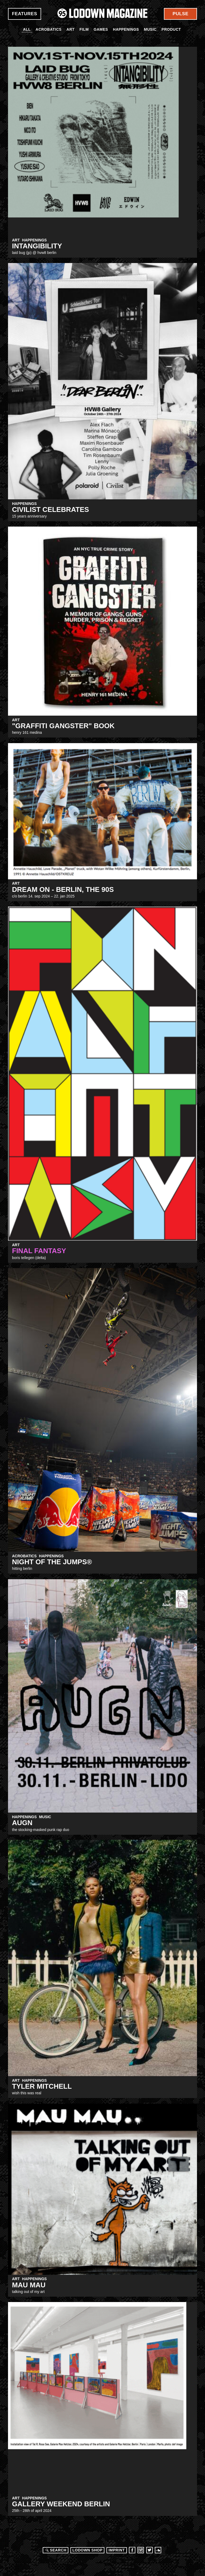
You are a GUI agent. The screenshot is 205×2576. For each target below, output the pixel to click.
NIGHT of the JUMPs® (52, 1562)
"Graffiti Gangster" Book (63, 726)
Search (55, 2550)
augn (22, 1823)
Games (101, 29)
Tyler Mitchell (42, 2086)
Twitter (149, 2550)
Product (171, 29)
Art (70, 29)
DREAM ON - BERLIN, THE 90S (63, 889)
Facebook (132, 2550)
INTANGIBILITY (37, 246)
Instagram (140, 2550)
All (27, 29)
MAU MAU (29, 2285)
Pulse (180, 13)
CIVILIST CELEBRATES (50, 509)
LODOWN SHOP (87, 2550)
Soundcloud (158, 2550)
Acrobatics (48, 29)
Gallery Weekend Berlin (61, 2504)
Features (24, 13)
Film (84, 29)
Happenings (126, 29)
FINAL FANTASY (39, 1251)
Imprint (116, 2550)
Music (150, 29)
